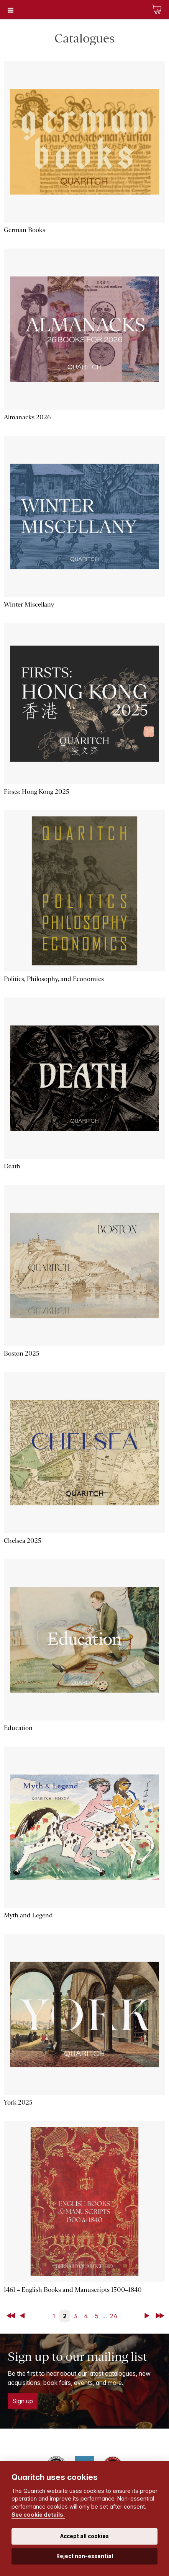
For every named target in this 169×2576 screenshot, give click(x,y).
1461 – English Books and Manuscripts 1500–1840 (73, 2289)
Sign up (22, 2401)
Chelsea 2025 (22, 1540)
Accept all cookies (84, 2536)
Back (23, 2316)
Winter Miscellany (29, 604)
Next (148, 2316)
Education (18, 1728)
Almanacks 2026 (27, 417)
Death (12, 1166)
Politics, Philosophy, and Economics (54, 979)
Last (160, 2316)
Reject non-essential (84, 2556)
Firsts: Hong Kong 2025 (36, 791)
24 (114, 2316)
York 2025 (18, 2102)
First (11, 2316)
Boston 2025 (21, 1353)
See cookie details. (38, 2514)
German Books (24, 230)
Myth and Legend (28, 1915)
